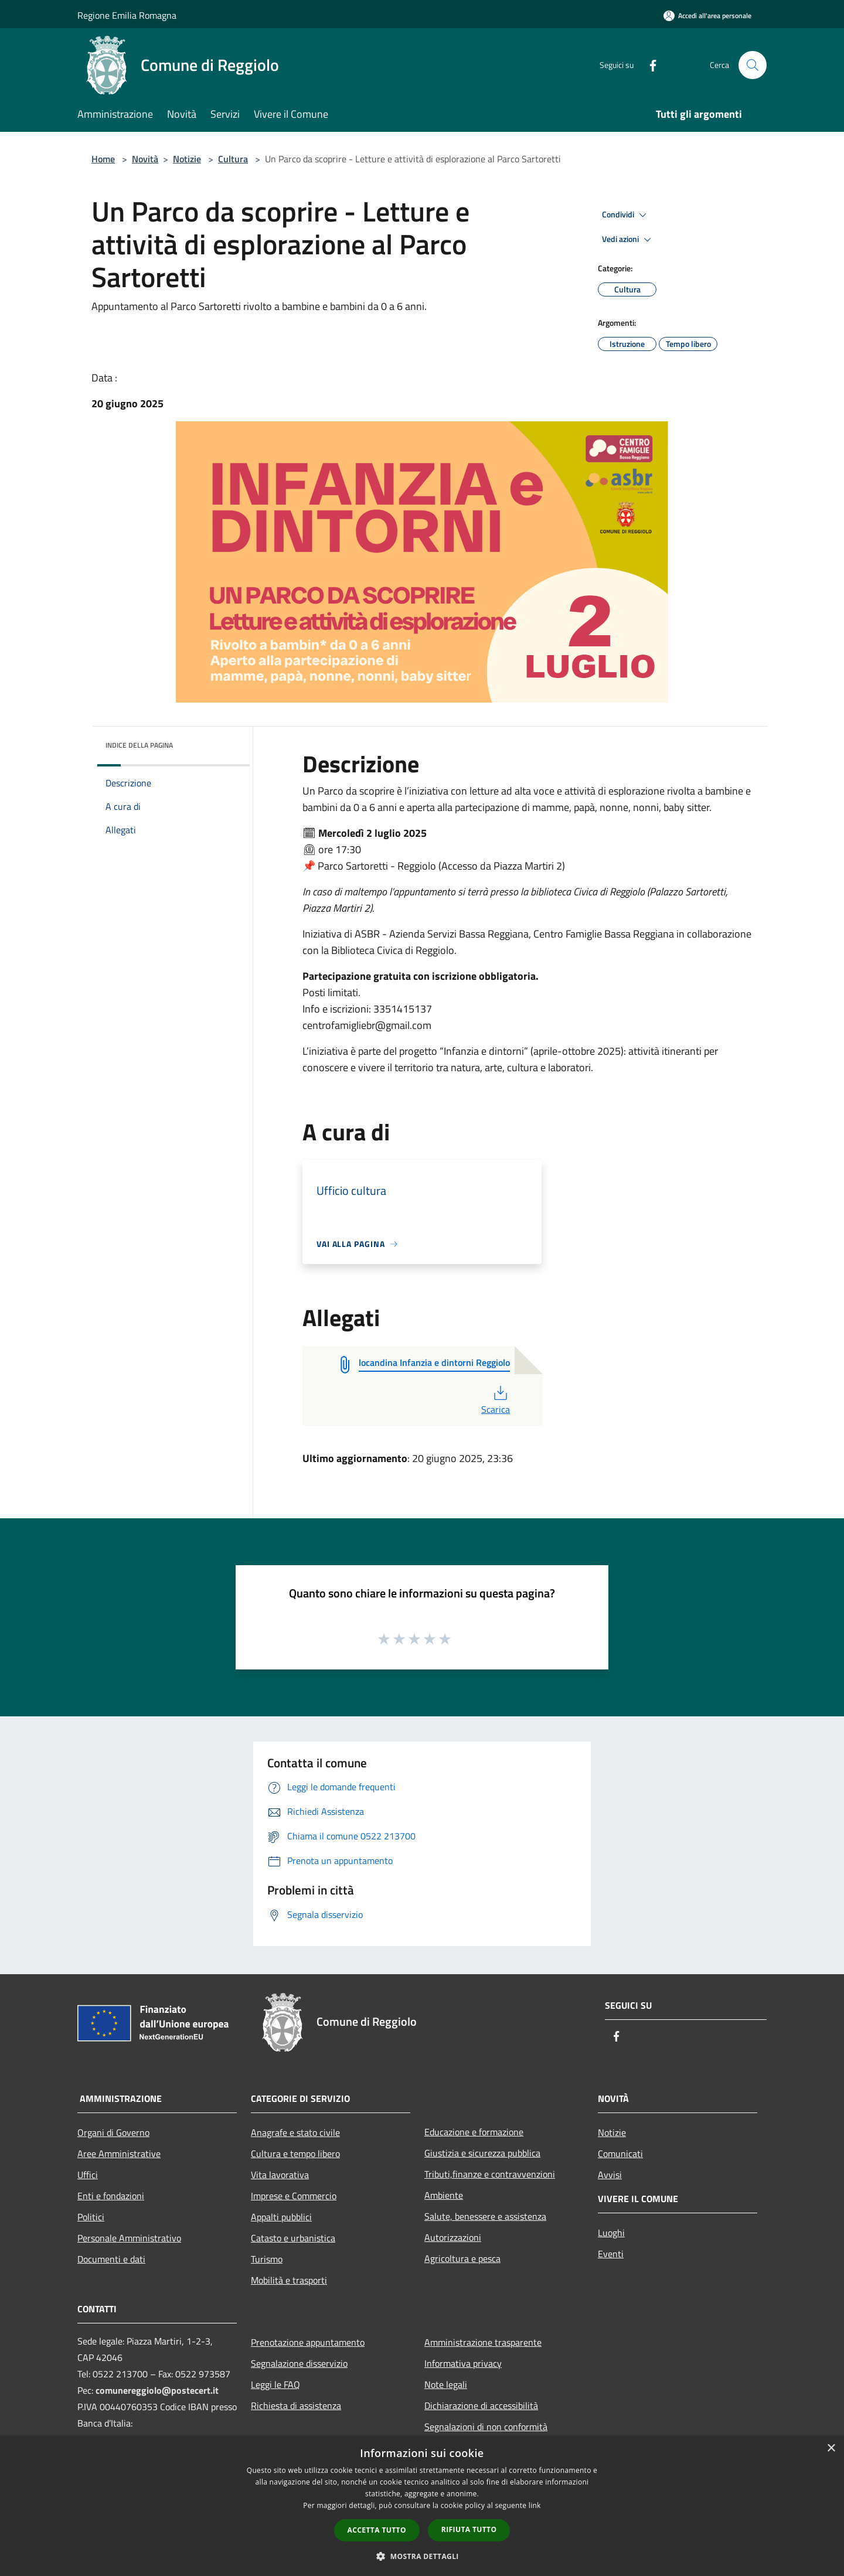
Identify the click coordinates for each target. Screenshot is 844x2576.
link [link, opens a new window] (535, 2505)
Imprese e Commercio (293, 2196)
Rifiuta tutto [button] (469, 2529)
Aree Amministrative (119, 2153)
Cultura (233, 159)
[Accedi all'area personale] (707, 15)
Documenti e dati (111, 2259)
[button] (422, 2556)
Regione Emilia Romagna (126, 15)
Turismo (267, 2259)
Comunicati (620, 2153)
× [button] (830, 2448)
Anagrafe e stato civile (295, 2132)
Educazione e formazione (473, 2132)
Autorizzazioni (452, 2237)
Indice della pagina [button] (139, 745)
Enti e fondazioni (110, 2196)
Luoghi (611, 2233)
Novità (145, 159)
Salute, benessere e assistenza (485, 2216)
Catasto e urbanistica (293, 2238)
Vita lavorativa (280, 2175)
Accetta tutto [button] (377, 2530)
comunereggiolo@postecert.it (157, 2390)
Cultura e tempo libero (295, 2153)
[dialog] (422, 2506)
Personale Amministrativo (129, 2238)
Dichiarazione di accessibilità (481, 2405)
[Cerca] (752, 65)
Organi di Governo (113, 2132)
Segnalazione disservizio (299, 2363)
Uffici (87, 2175)
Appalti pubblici (281, 2217)
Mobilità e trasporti (289, 2280)
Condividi (626, 215)
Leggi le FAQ (275, 2384)
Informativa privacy (463, 2363)
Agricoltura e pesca (462, 2258)
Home (103, 159)
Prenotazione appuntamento (308, 2342)
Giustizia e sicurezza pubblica (482, 2153)
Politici (90, 2217)
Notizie (187, 159)
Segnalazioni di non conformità (485, 2427)
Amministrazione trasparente (483, 2342)
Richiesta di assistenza (296, 2405)
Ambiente (443, 2195)
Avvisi (610, 2175)
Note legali (445, 2384)
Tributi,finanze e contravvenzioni (489, 2174)
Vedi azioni (628, 240)
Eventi (611, 2254)
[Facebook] (648, 65)
